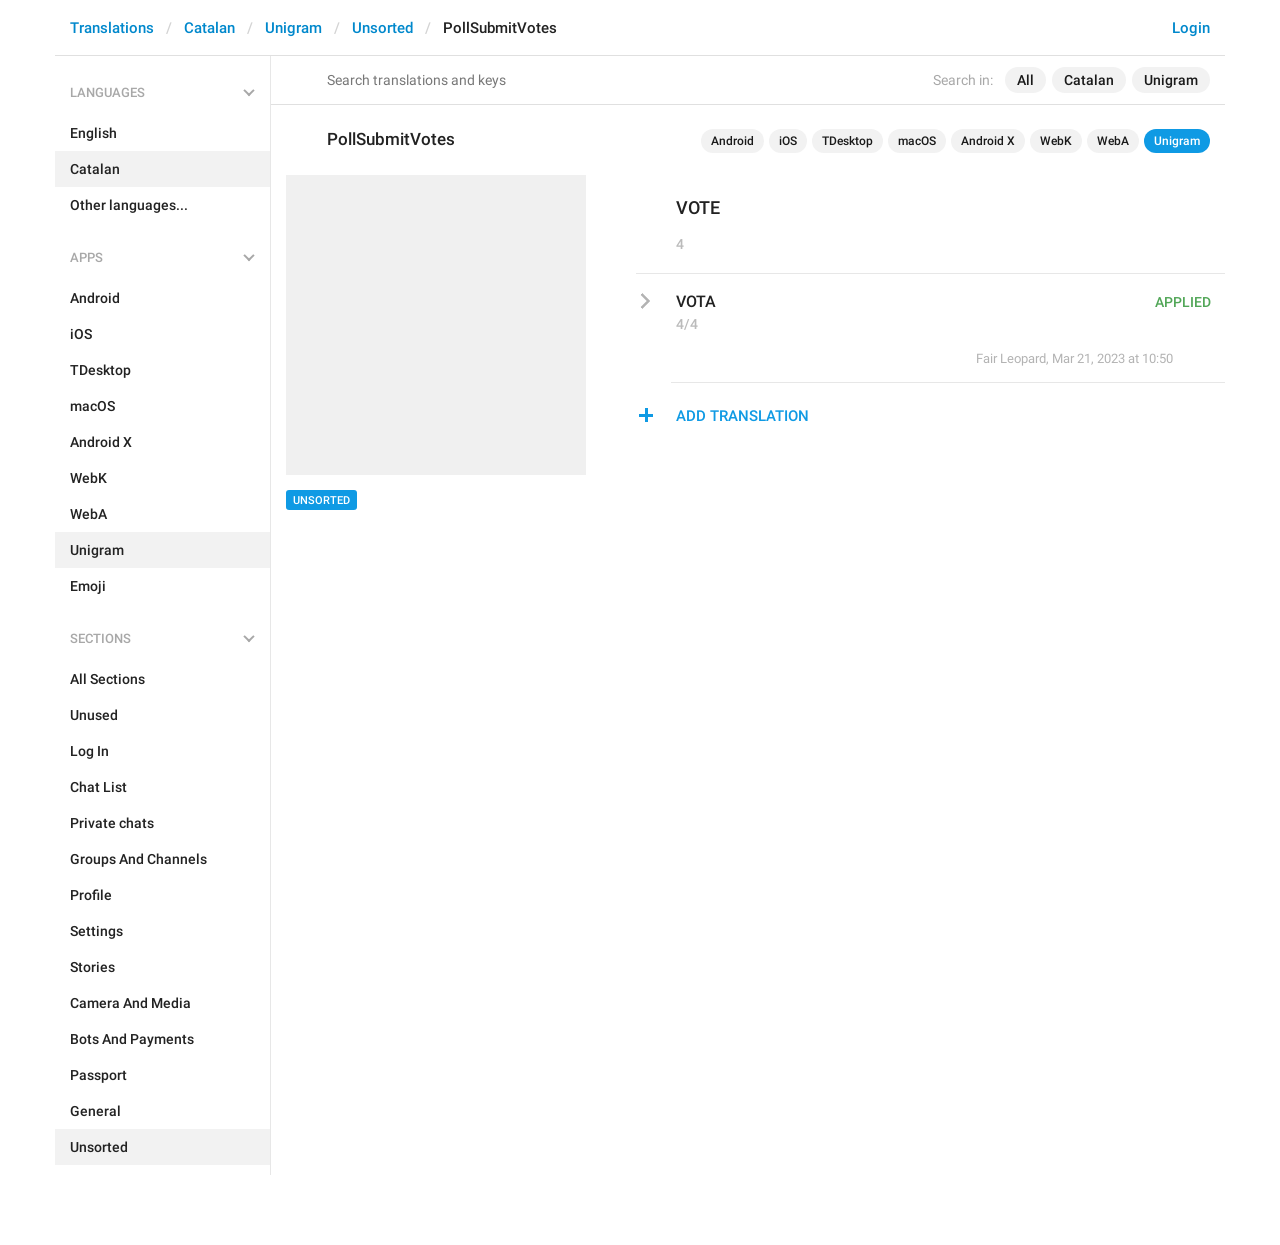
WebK (1056, 141)
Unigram (293, 28)
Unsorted (382, 28)
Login (1191, 28)
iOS (788, 141)
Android (732, 141)
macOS (917, 141)
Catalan (209, 28)
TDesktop (847, 141)
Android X (988, 141)
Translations (112, 28)
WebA (1113, 141)
